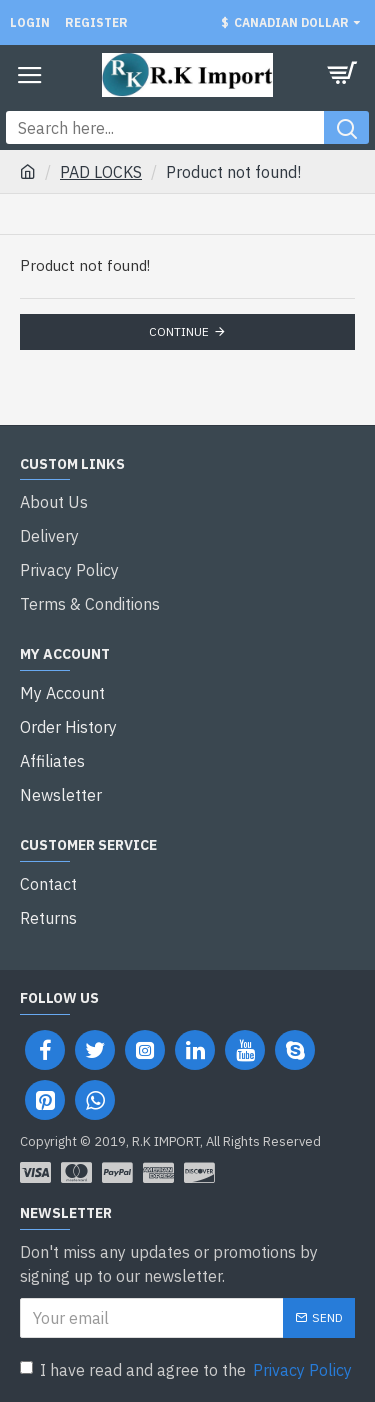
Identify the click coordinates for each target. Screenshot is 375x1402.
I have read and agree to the (187, 1370)
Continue (179, 331)
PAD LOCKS (101, 172)
